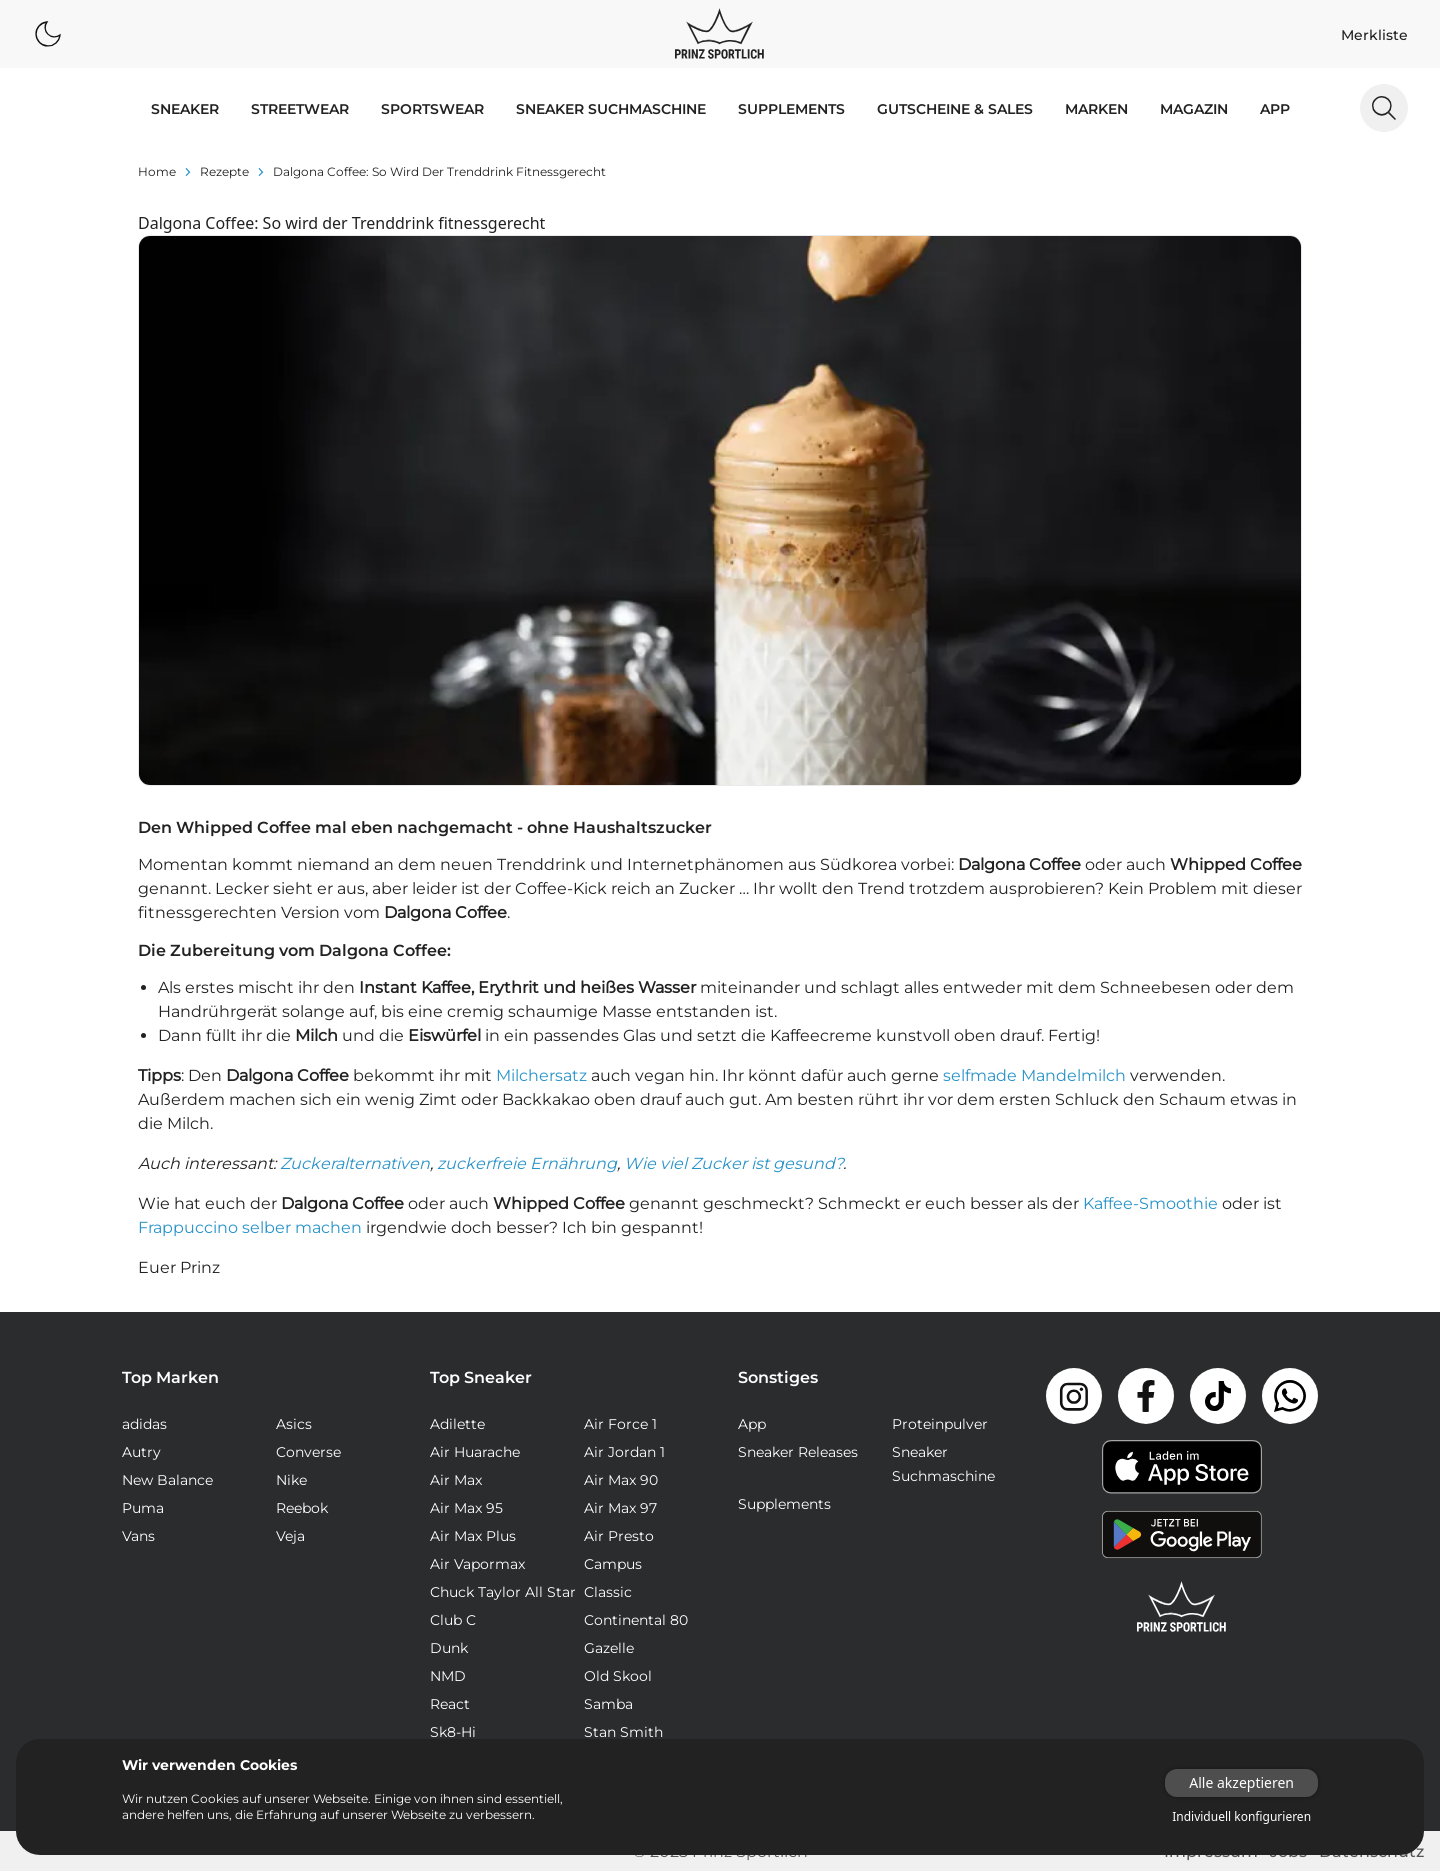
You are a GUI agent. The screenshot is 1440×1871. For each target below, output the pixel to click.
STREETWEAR (300, 109)
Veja (290, 1536)
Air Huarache (475, 1452)
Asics (294, 1424)
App (1275, 109)
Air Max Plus (473, 1536)
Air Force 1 (620, 1424)
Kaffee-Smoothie (1150, 1203)
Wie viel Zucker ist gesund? (733, 1163)
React (450, 1704)
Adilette (457, 1424)
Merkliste (1374, 35)
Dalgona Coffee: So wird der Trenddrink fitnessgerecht (439, 171)
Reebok (302, 1508)
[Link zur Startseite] (1182, 1607)
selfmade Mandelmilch (1034, 1075)
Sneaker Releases (798, 1452)
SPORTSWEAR (432, 109)
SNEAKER (185, 109)
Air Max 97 (620, 1508)
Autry (141, 1452)
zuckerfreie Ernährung (527, 1163)
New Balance (167, 1480)
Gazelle (609, 1648)
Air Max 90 (621, 1480)
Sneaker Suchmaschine (611, 109)
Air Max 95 (466, 1508)
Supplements (791, 109)
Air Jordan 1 (624, 1452)
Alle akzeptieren (1241, 1782)
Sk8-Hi (453, 1732)
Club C (453, 1620)
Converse (308, 1452)
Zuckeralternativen (355, 1163)
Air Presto (619, 1536)
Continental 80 (636, 1620)
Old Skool (618, 1676)
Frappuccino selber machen (250, 1227)
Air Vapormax (477, 1564)
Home (157, 171)
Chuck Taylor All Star (503, 1592)
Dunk (449, 1648)
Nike (291, 1480)
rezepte (224, 171)
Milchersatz (541, 1075)
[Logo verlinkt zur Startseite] (719, 34)
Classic (608, 1592)
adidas (144, 1424)
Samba (608, 1704)
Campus (613, 1564)
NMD (448, 1676)
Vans (138, 1536)
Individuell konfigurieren (1241, 1817)
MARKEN (1096, 109)
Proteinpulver (940, 1424)
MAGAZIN (1194, 109)
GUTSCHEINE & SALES (955, 109)
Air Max (456, 1480)
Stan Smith (623, 1732)
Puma (143, 1508)
